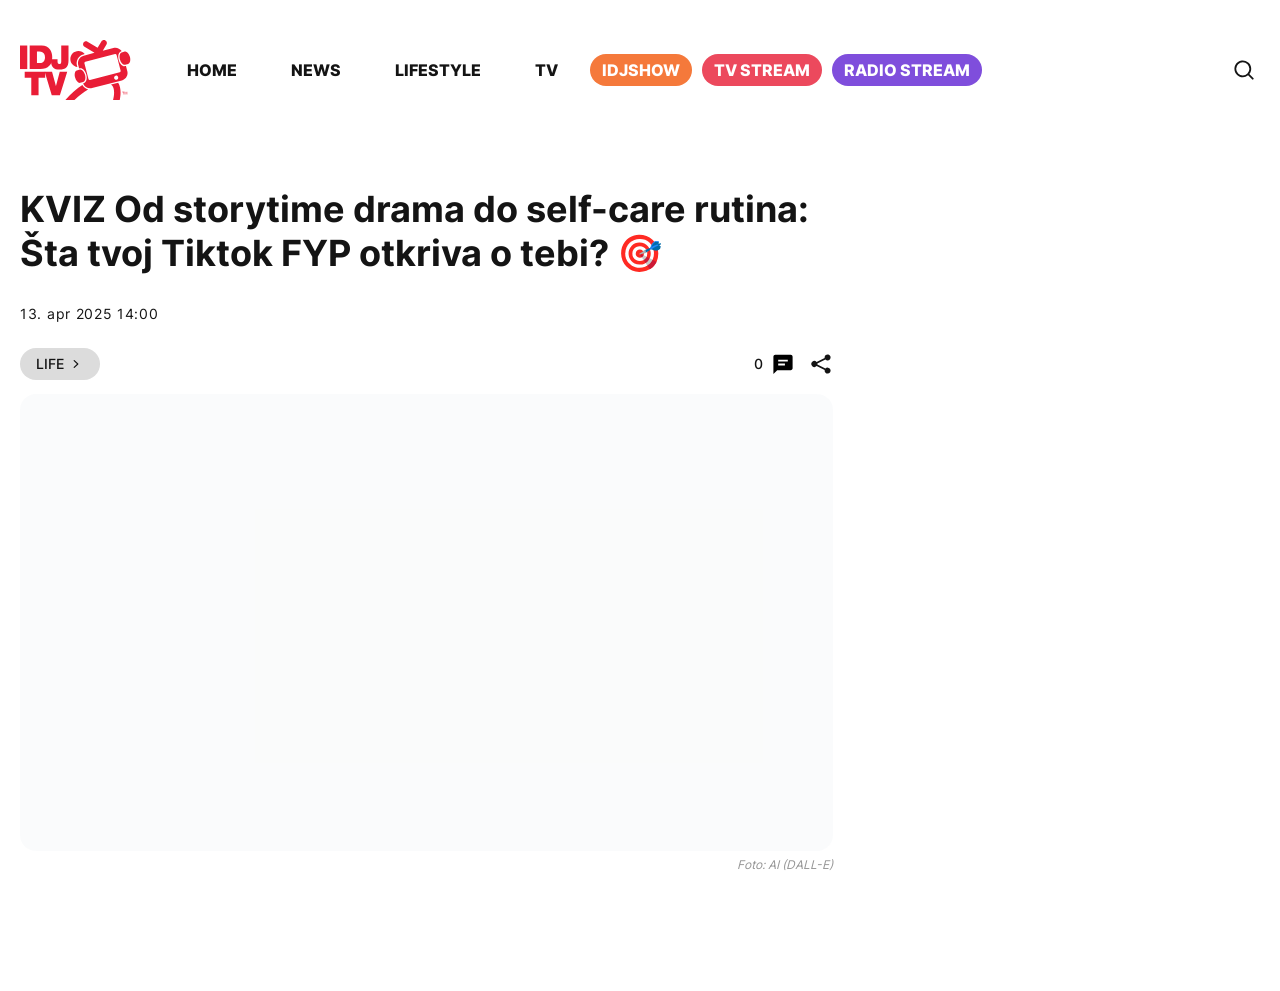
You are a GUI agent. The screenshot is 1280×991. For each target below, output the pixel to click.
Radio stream (907, 70)
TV (546, 70)
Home (212, 70)
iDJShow (641, 70)
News (316, 70)
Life (60, 363)
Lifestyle (438, 70)
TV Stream (762, 70)
